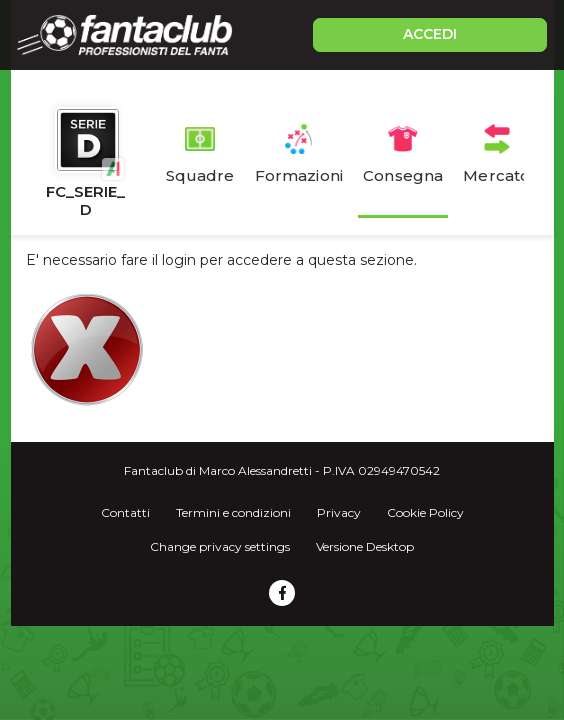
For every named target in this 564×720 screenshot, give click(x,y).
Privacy (339, 512)
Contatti (125, 512)
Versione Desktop (365, 546)
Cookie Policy (425, 512)
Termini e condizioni (233, 512)
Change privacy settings (220, 546)
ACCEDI (430, 34)
